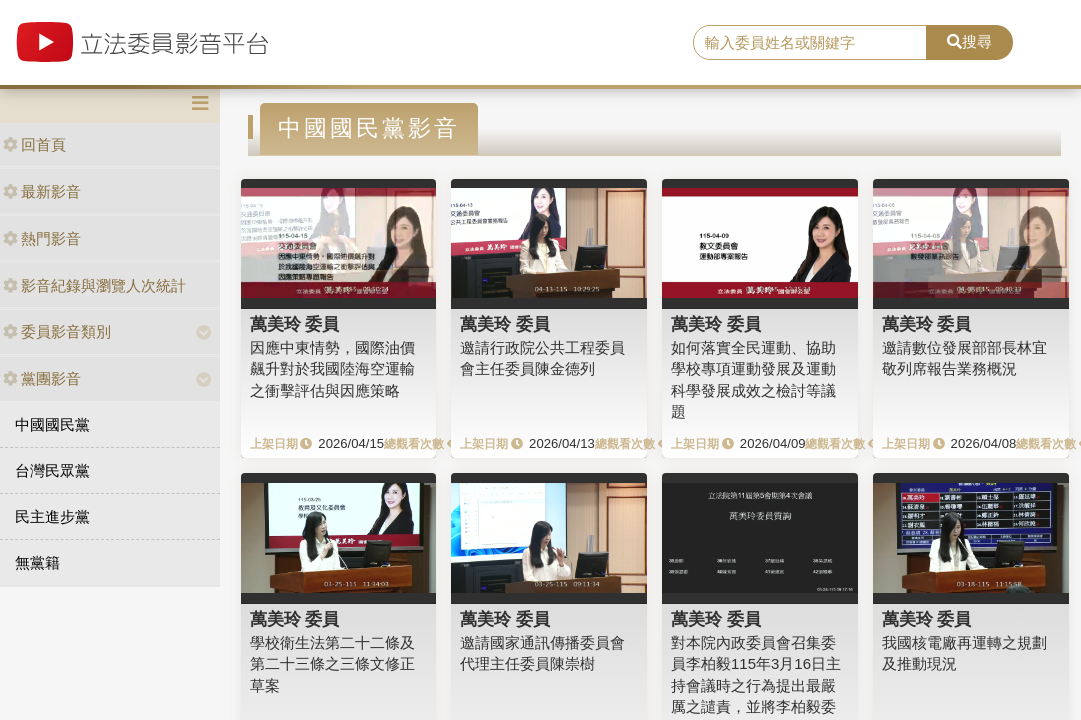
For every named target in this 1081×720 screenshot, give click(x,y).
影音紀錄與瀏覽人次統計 (94, 285)
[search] (809, 43)
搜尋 (969, 41)
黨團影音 (42, 378)
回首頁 (34, 144)
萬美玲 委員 (295, 324)
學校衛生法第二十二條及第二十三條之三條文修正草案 (332, 664)
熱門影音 (42, 238)
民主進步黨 (52, 516)
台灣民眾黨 (52, 470)
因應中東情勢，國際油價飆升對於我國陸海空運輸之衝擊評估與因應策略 (332, 369)
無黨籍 (37, 562)
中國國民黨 (52, 424)
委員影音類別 (57, 331)
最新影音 (42, 191)
